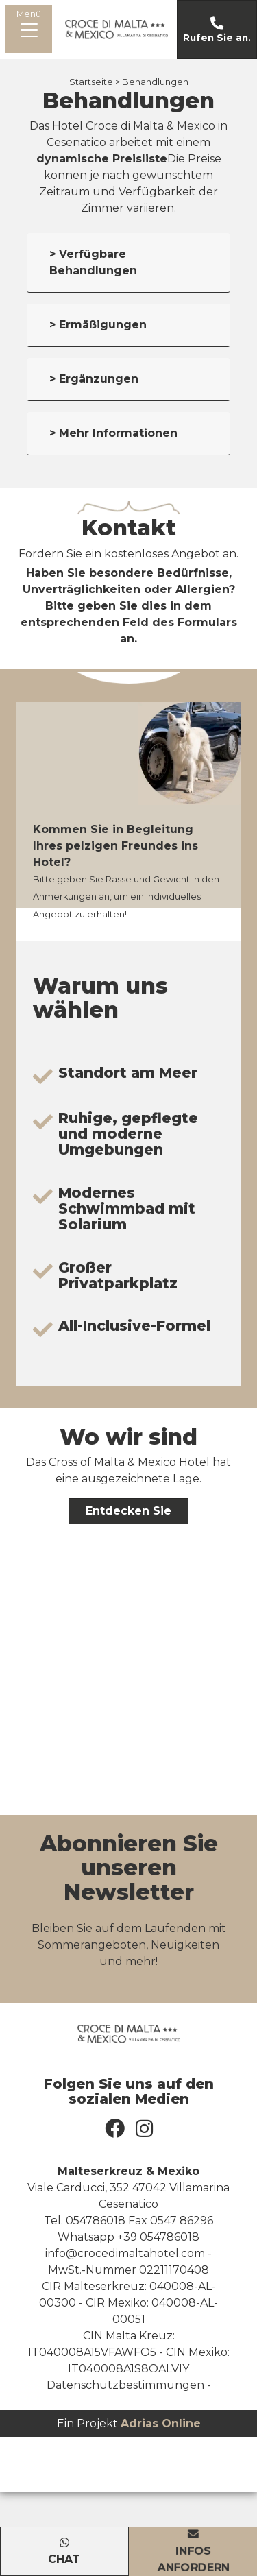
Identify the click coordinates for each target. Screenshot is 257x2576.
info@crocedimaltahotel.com (125, 2253)
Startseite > (94, 82)
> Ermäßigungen (98, 324)
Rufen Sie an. (217, 37)
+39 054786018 (158, 2236)
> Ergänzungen (93, 378)
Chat (64, 2559)
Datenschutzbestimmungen (125, 2385)
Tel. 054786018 (84, 2220)
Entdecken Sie (128, 1510)
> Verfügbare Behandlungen (93, 262)
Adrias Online (161, 2423)
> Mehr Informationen (113, 433)
